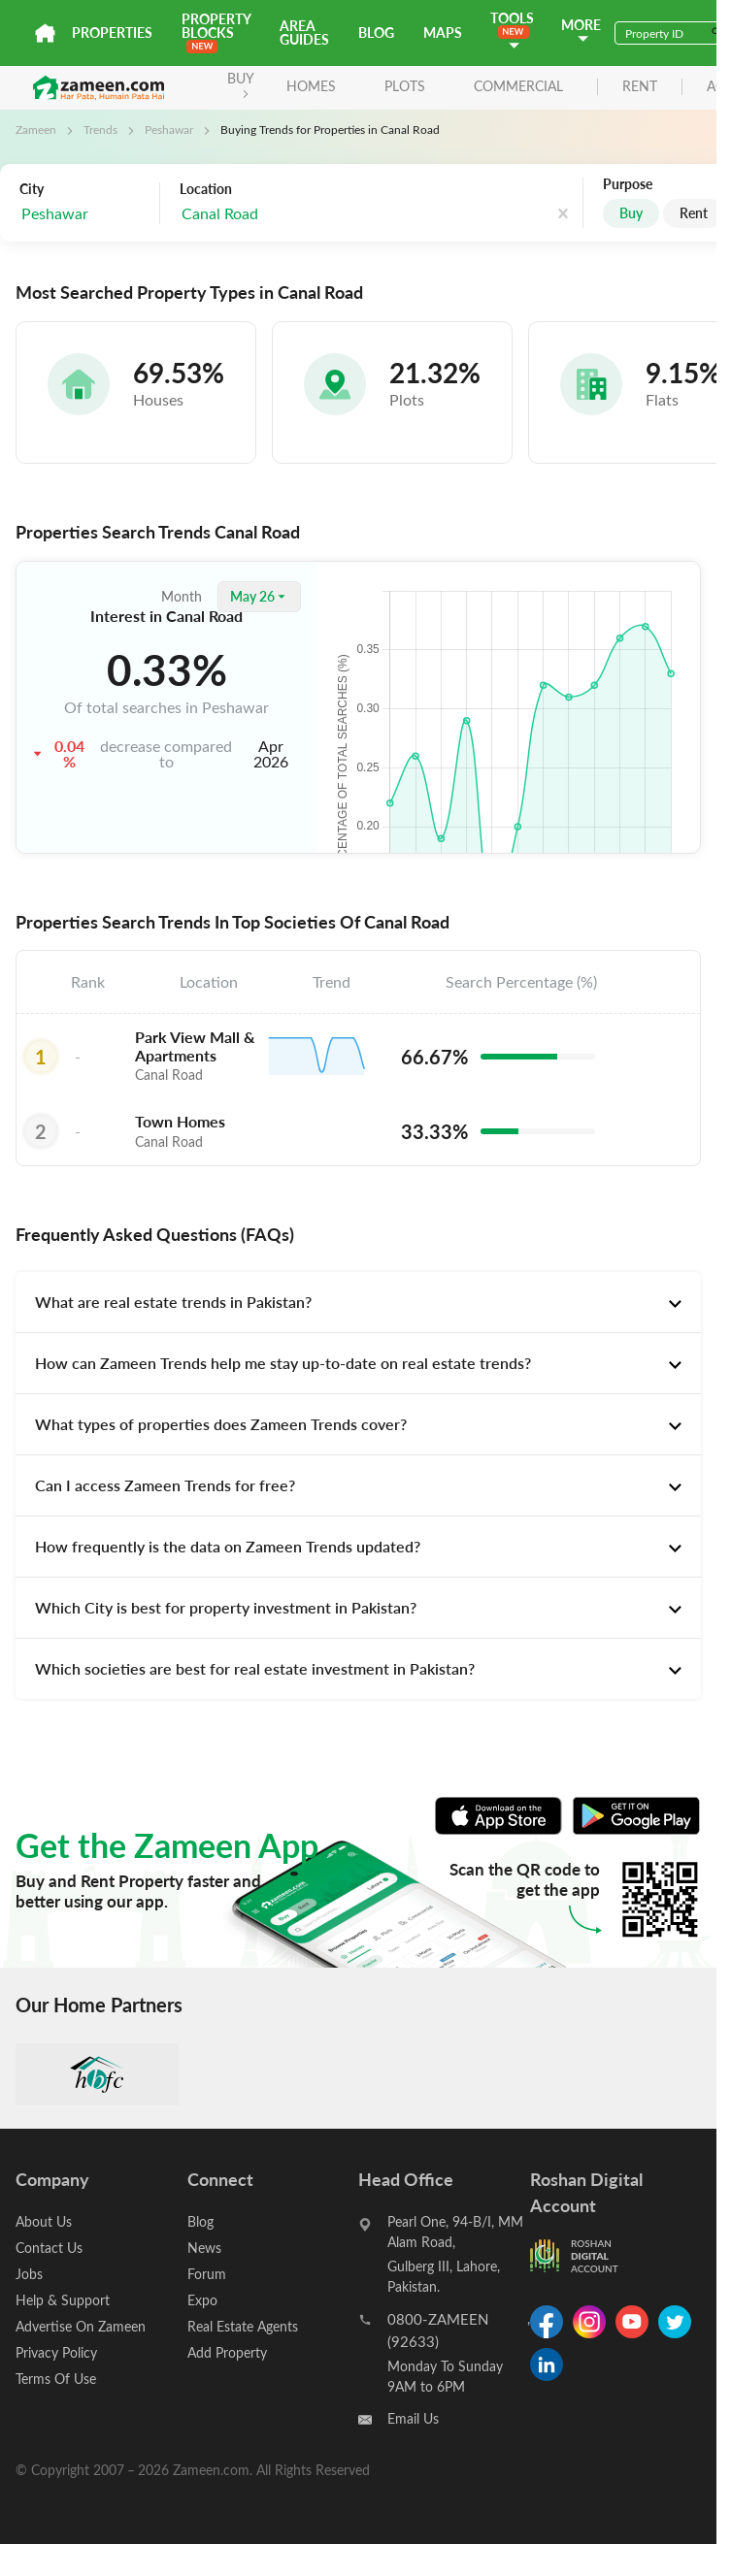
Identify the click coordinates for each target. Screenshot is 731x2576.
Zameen (36, 129)
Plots (404, 86)
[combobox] (277, 214)
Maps (442, 32)
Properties (112, 32)
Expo (202, 2300)
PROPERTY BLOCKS (216, 31)
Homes (311, 86)
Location (206, 189)
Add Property (227, 2352)
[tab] (358, 1302)
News (204, 2247)
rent (639, 87)
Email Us (413, 2418)
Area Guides (304, 32)
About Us (44, 2221)
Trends (100, 129)
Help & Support (63, 2300)
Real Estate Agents (242, 2326)
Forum (206, 2274)
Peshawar (169, 129)
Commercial (518, 86)
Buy (631, 213)
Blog (376, 32)
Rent (694, 213)
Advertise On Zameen (81, 2326)
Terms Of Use (56, 2378)
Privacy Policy (56, 2352)
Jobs (29, 2274)
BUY (240, 84)
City (31, 189)
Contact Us (49, 2247)
